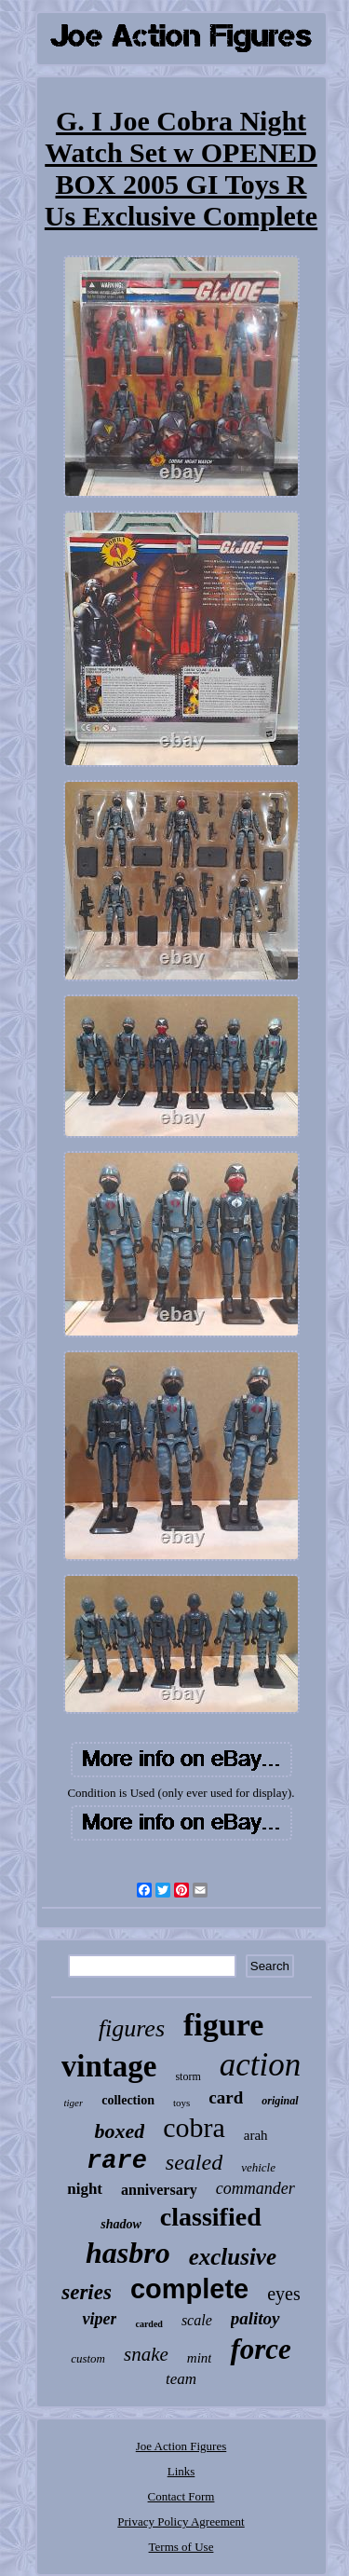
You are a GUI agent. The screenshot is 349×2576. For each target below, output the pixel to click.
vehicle (258, 2167)
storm (187, 2076)
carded (148, 2324)
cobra (194, 2127)
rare (117, 2161)
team (181, 2379)
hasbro (128, 2252)
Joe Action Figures (181, 2446)
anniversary (159, 2190)
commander (255, 2188)
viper (99, 2318)
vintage (109, 2066)
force (260, 2349)
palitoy (255, 2318)
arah (256, 2135)
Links (181, 2471)
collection (127, 2100)
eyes (284, 2293)
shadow (121, 2224)
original (280, 2100)
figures (132, 2028)
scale (196, 2320)
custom (88, 2358)
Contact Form (181, 2496)
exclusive (232, 2256)
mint (199, 2357)
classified (211, 2216)
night (84, 2189)
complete (189, 2289)
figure (223, 2024)
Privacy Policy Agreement (180, 2521)
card (225, 2097)
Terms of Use (181, 2547)
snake (146, 2354)
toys (181, 2102)
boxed (119, 2131)
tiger (73, 2102)
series (86, 2292)
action (260, 2065)
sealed (194, 2162)
